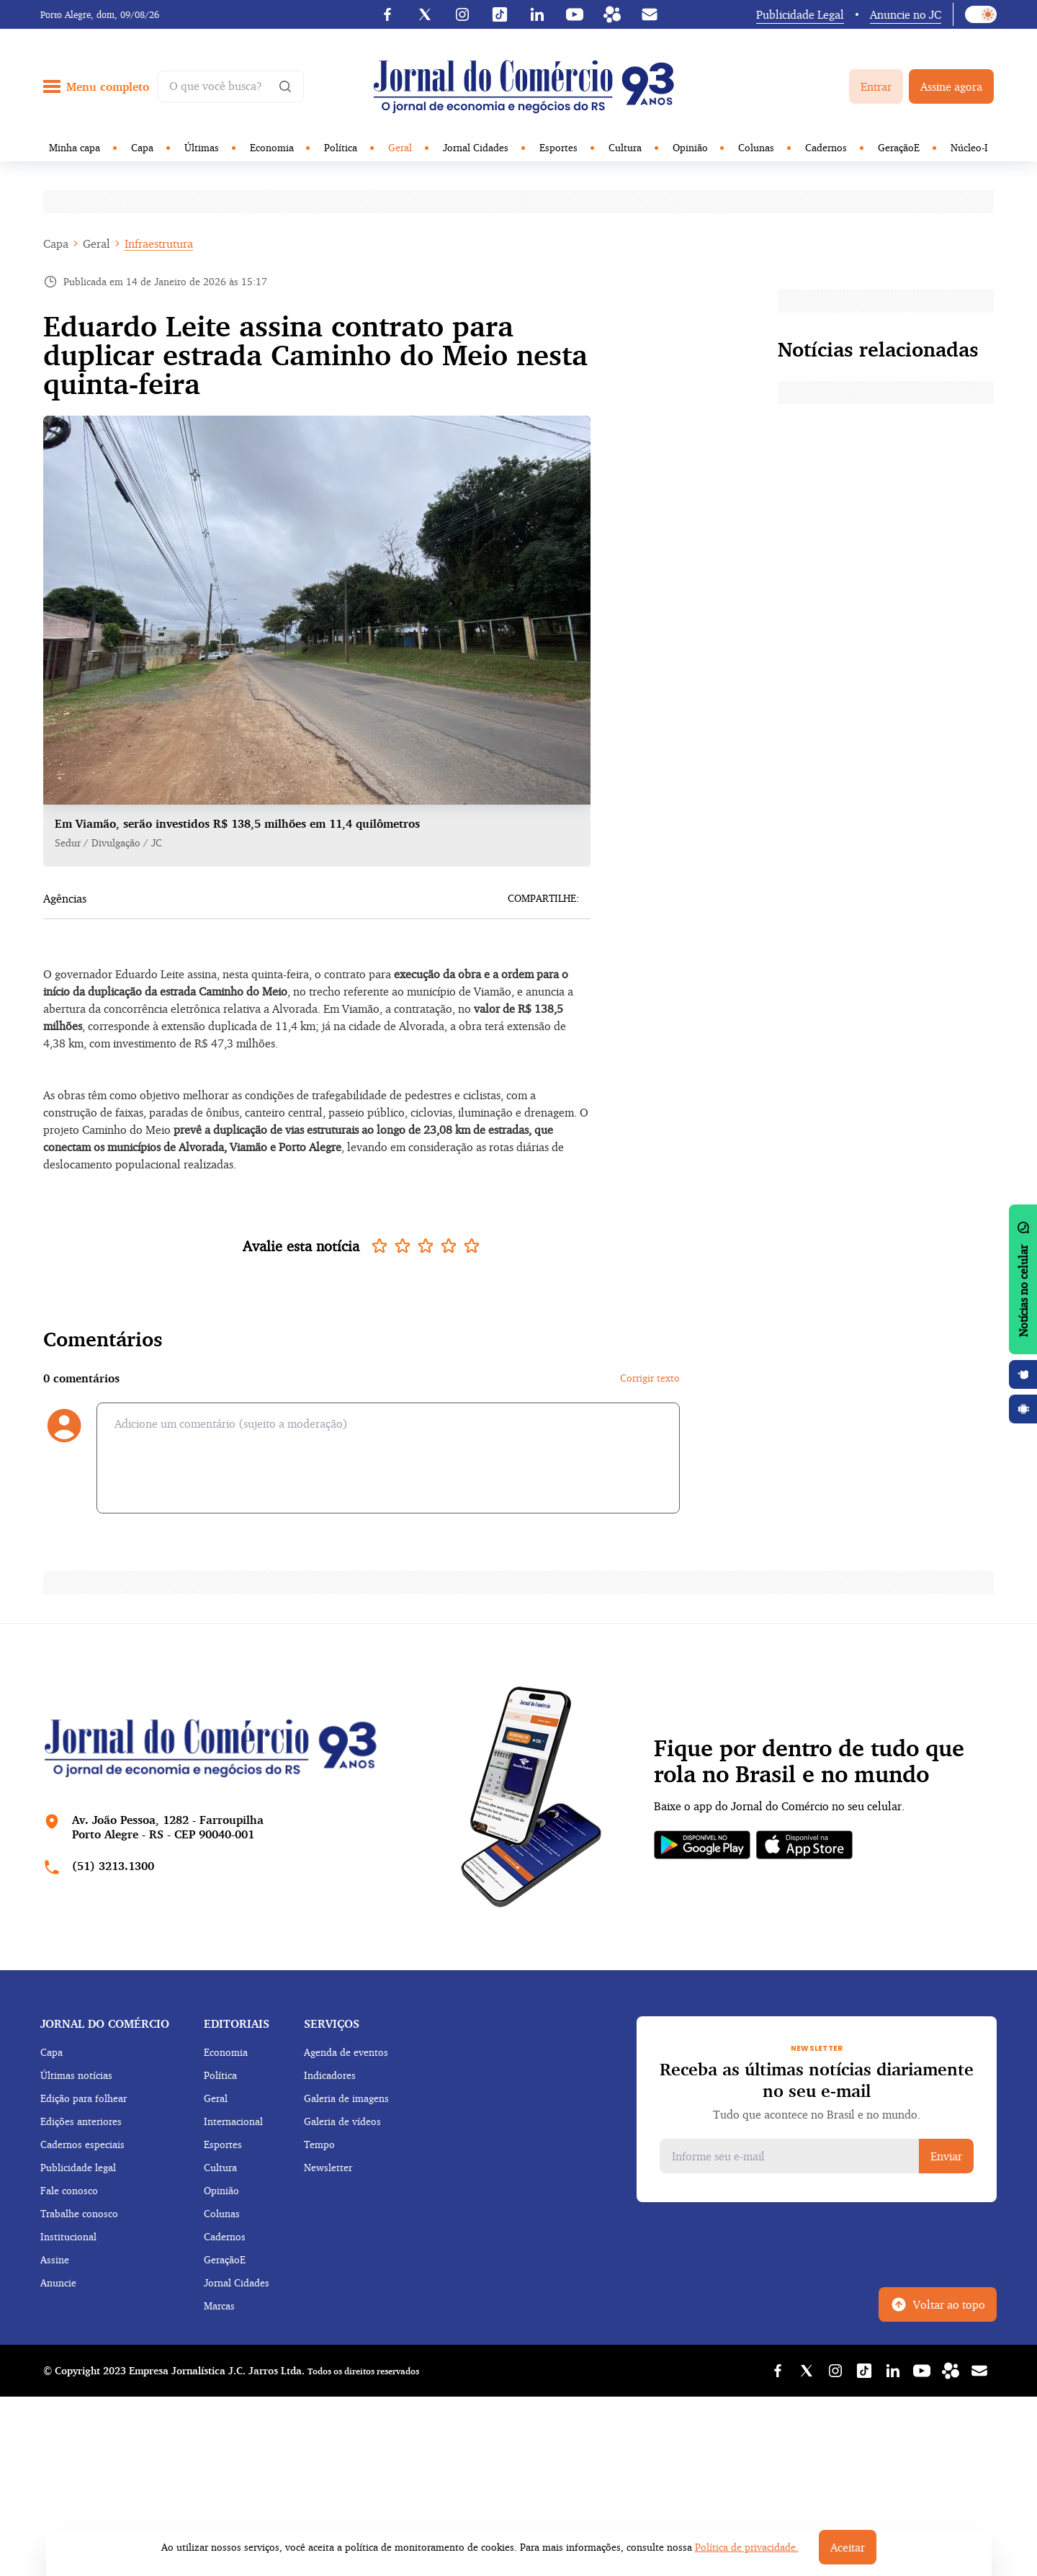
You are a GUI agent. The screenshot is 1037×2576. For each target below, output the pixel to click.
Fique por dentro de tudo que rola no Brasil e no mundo (809, 1761)
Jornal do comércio (104, 2023)
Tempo (319, 2144)
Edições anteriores (81, 2121)
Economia (272, 147)
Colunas (756, 147)
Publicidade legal (78, 2167)
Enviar (946, 2156)
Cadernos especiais (82, 2144)
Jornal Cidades (475, 147)
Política (340, 147)
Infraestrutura (159, 243)
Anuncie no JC (905, 14)
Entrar (876, 86)
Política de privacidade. (747, 2547)
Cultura (625, 147)
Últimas (201, 147)
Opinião (690, 147)
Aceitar (847, 2547)
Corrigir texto (650, 1378)
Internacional (233, 2121)
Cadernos (826, 147)
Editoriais (236, 2023)
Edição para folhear (83, 2098)
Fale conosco (69, 2190)
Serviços (331, 2023)
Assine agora (951, 86)
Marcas (219, 2305)
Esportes (558, 147)
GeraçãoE (899, 147)
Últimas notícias (76, 2075)
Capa (142, 147)
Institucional (68, 2236)
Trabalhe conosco (79, 2213)
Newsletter (328, 2167)
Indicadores (330, 2075)
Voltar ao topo (937, 2304)
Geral (400, 147)
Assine (54, 2259)
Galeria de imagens (346, 2098)
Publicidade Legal (800, 14)
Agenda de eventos (346, 2052)
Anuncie (58, 2282)
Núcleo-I (969, 147)
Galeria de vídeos (342, 2121)
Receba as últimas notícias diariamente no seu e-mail (817, 2079)
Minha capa (74, 147)
